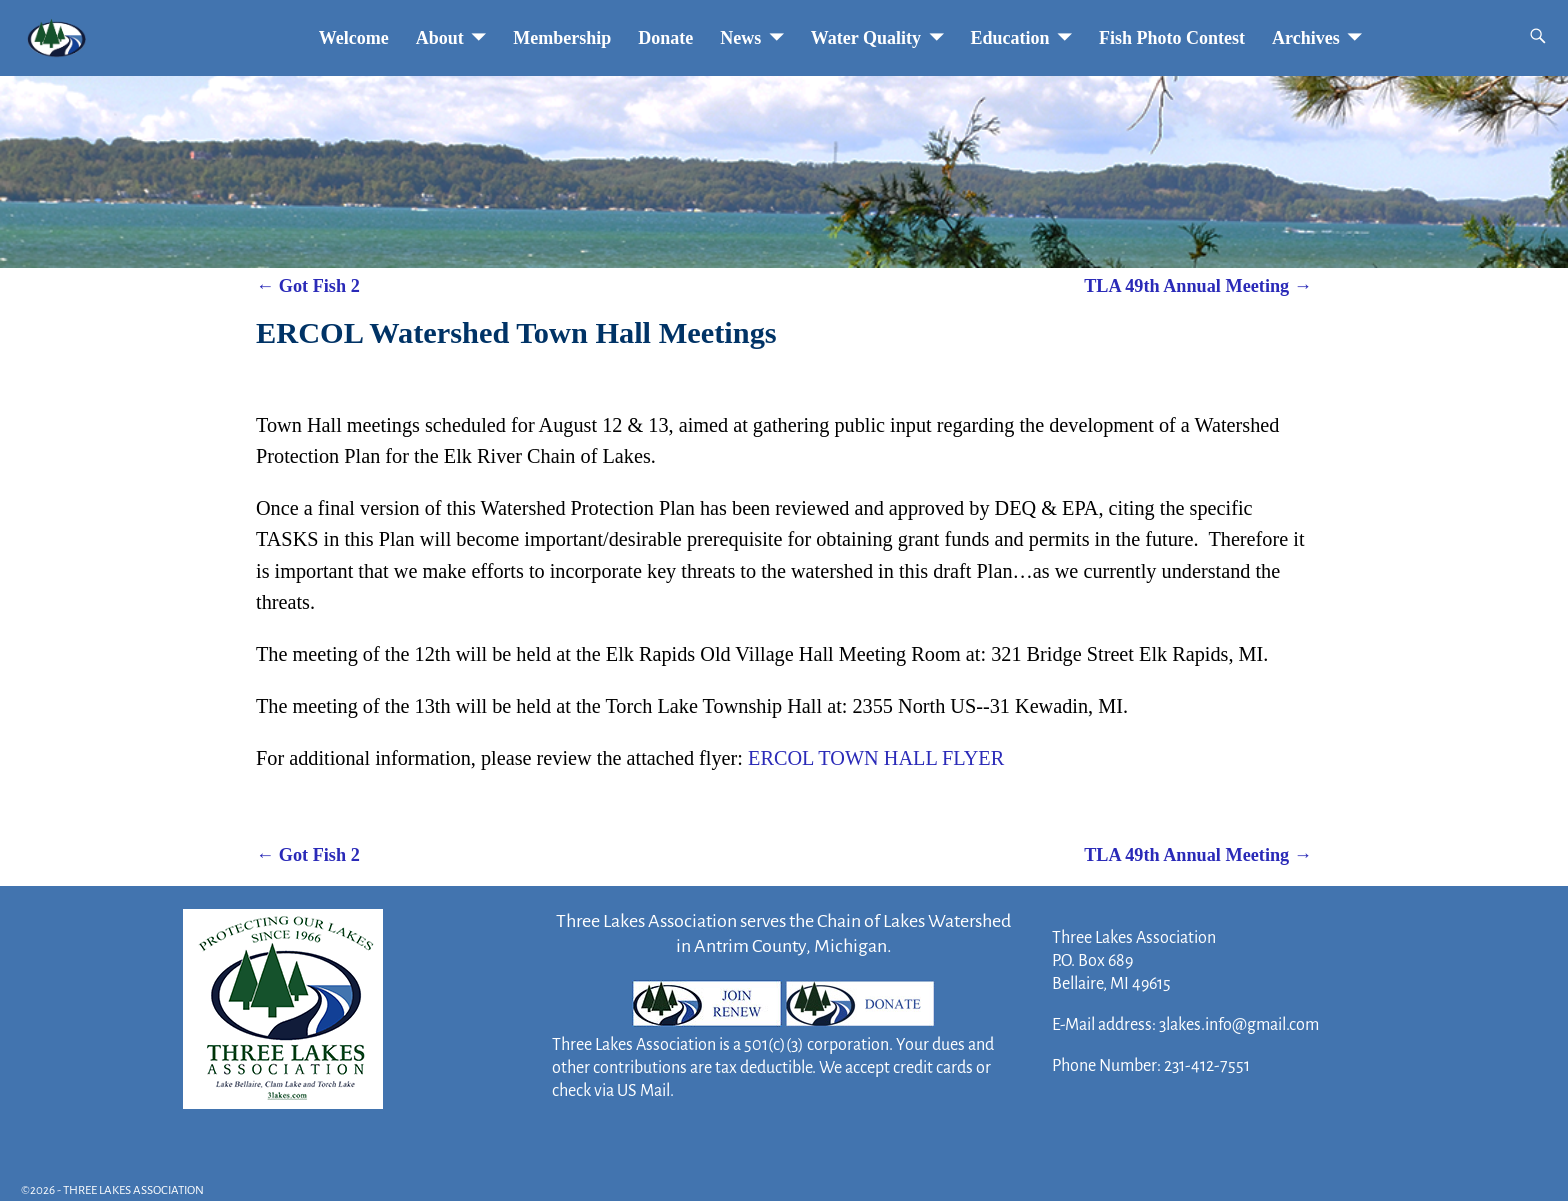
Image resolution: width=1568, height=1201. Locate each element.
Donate (665, 38)
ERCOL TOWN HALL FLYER (876, 758)
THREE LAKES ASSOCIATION (133, 1190)
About (440, 38)
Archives (1306, 38)
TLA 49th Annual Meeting (1198, 286)
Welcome (354, 38)
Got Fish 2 (308, 286)
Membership (562, 38)
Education (1010, 38)
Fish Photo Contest (1172, 38)
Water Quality (866, 38)
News (740, 38)
